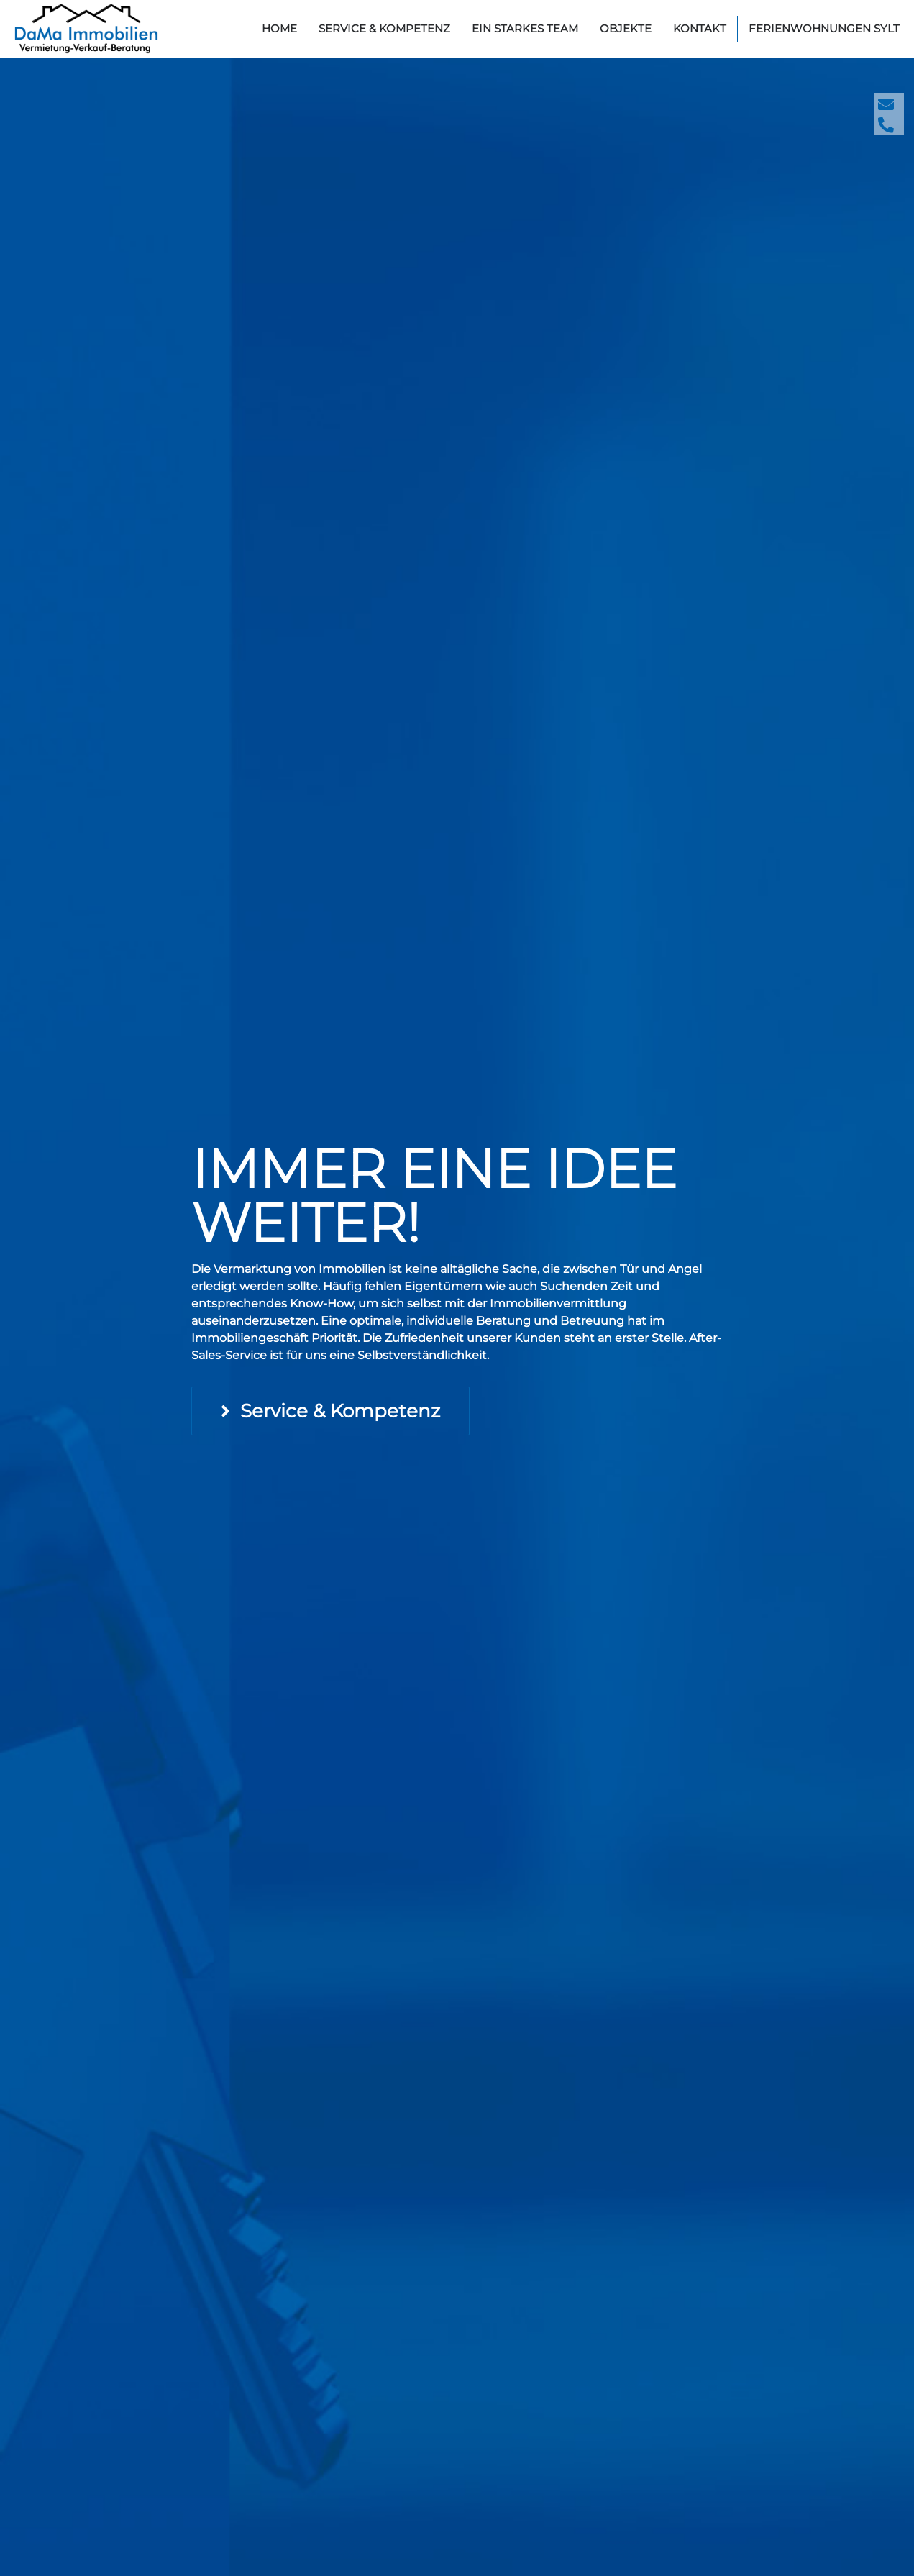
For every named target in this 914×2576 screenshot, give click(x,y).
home (279, 28)
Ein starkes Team (525, 28)
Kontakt (699, 28)
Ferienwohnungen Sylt (824, 28)
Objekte (626, 28)
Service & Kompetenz (384, 28)
